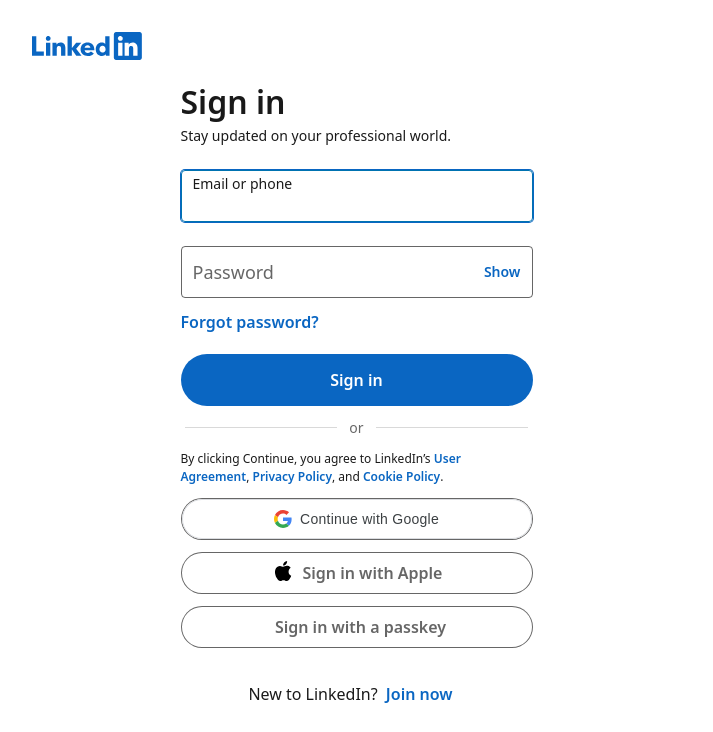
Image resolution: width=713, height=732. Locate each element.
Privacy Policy (292, 476)
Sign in (356, 380)
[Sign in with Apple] (357, 573)
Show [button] (502, 271)
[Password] (357, 272)
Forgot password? (250, 322)
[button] (357, 519)
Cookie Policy (401, 476)
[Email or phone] (357, 196)
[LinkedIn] (356, 49)
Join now (419, 694)
